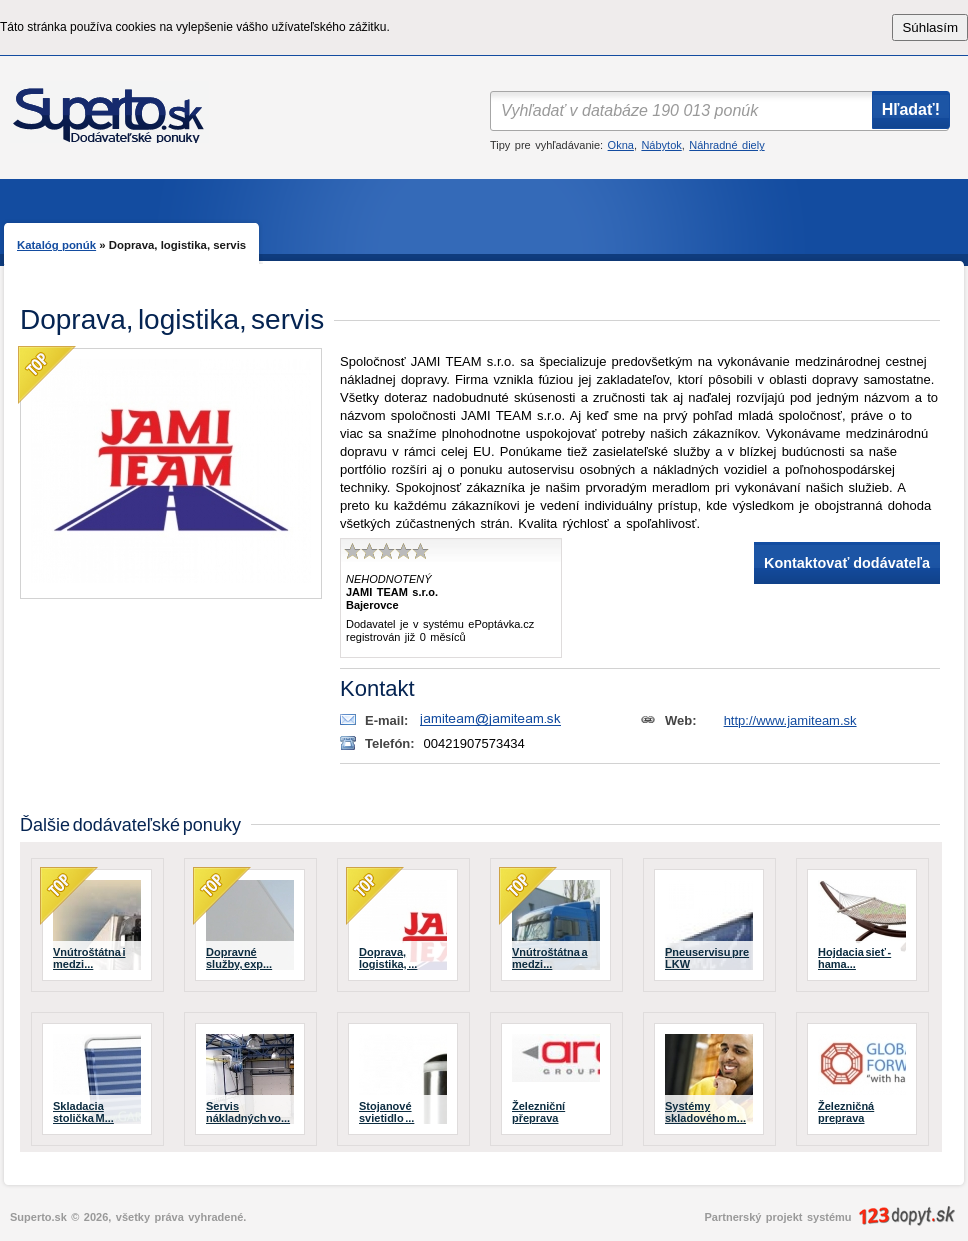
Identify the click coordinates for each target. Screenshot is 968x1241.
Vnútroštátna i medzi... (89, 958)
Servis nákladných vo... (248, 1112)
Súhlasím (930, 27)
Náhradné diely (726, 145)
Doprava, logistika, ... (388, 958)
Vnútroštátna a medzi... (550, 958)
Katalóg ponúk (56, 245)
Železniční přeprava (538, 1112)
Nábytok (661, 145)
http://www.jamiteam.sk (790, 720)
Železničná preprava (846, 1112)
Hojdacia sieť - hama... (854, 958)
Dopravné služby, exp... (239, 958)
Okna (621, 145)
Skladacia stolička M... (83, 1112)
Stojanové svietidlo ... (386, 1112)
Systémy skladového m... (705, 1112)
